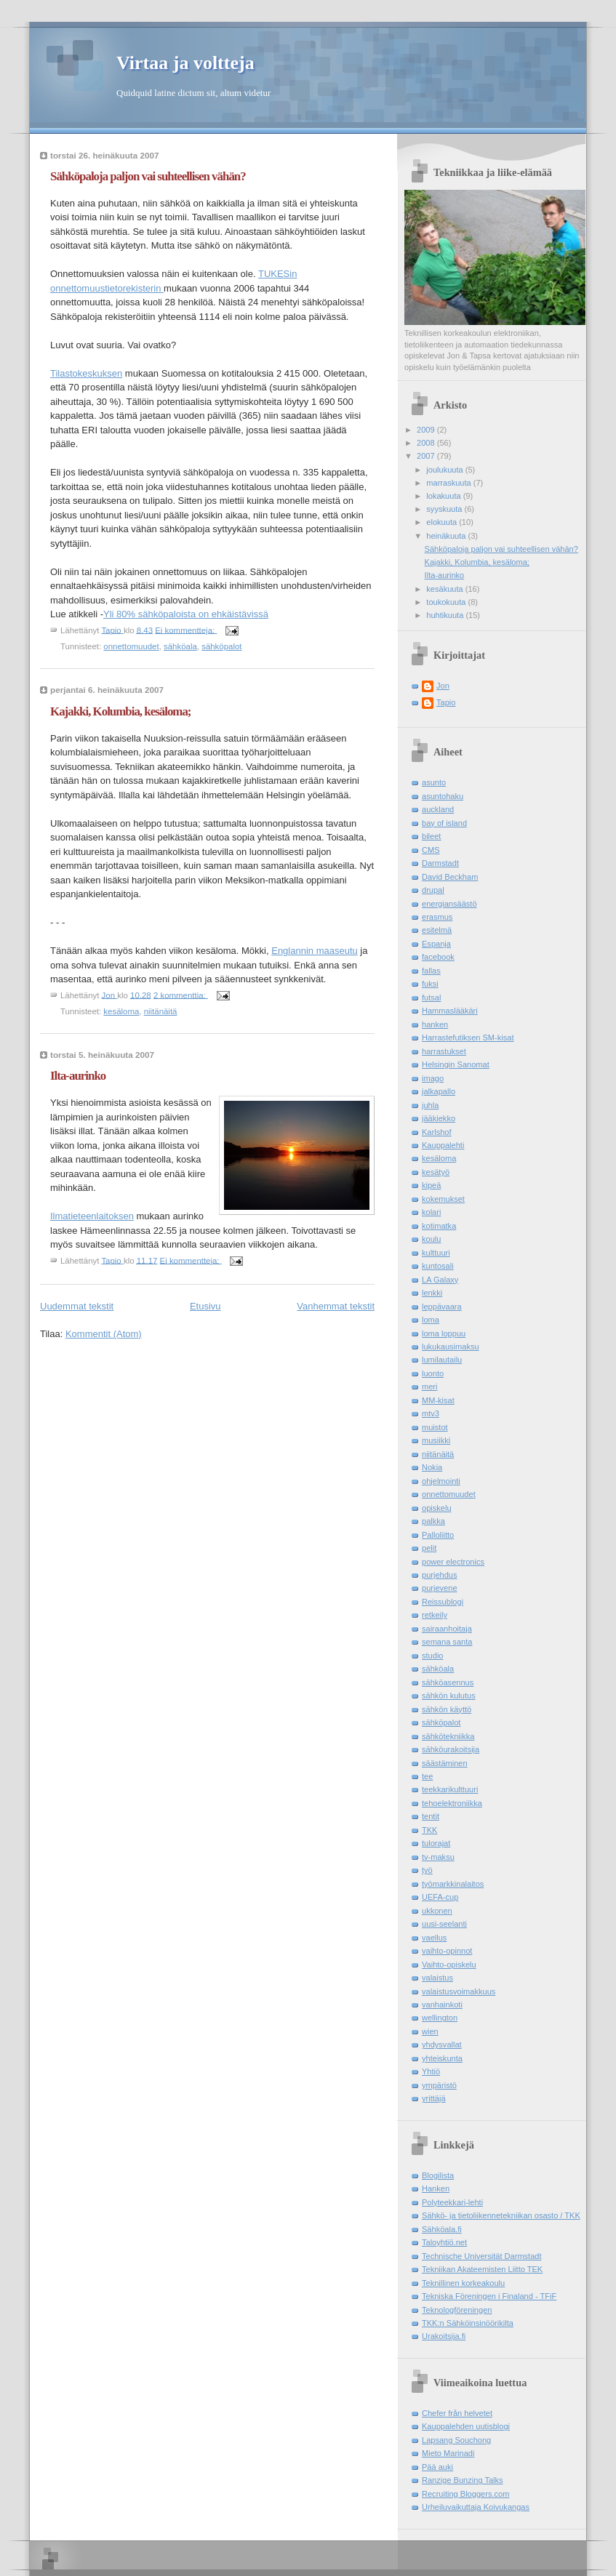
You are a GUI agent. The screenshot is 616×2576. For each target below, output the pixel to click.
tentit (430, 1816)
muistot (435, 1427)
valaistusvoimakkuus (458, 1991)
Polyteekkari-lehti (452, 2202)
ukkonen (437, 1910)
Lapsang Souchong (456, 2440)
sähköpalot (221, 646)
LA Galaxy (440, 1279)
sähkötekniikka (448, 1736)
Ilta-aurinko (77, 1076)
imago (433, 1078)
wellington (439, 2017)
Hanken (435, 2188)
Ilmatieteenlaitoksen (92, 1216)
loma (430, 1319)
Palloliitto (438, 1534)
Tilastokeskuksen (86, 373)
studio (432, 1655)
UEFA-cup (440, 1897)
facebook (438, 956)
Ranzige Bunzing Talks (462, 2480)
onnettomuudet (131, 646)
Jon (442, 685)
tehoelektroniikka (452, 1803)
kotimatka (439, 1225)
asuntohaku (442, 796)
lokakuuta (444, 495)
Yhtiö (431, 2071)
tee (427, 1776)
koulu (431, 1239)
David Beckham (450, 876)
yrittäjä (434, 2098)
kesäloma (121, 1011)
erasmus (437, 916)
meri (429, 1386)
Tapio (445, 702)
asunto (434, 782)
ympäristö (439, 2085)
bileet (431, 836)
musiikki (436, 1440)
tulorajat (436, 1843)
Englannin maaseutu (314, 950)
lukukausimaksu (450, 1346)
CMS (431, 850)
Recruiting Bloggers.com (465, 2493)
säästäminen (445, 1763)
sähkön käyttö (446, 1709)
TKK (429, 1830)
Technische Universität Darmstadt (482, 2256)
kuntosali (438, 1265)
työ (427, 1870)
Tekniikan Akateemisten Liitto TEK (482, 2269)
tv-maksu (438, 1857)
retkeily (434, 1614)
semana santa (447, 1641)
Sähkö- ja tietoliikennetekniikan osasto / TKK (501, 2215)
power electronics (453, 1561)
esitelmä (437, 930)
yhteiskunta (442, 2058)
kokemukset (443, 1199)
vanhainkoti (442, 2004)
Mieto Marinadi (448, 2453)
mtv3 (430, 1413)
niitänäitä (160, 1011)
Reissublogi (442, 1601)
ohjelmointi (441, 1481)
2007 (427, 456)
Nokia (432, 1467)
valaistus (437, 1977)
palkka (433, 1521)
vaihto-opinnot (447, 1950)
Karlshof (437, 1132)
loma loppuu (443, 1333)
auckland (438, 809)
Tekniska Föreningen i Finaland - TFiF (489, 2296)
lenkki (432, 1292)
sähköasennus (447, 1682)
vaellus (434, 1937)
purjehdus (439, 1574)
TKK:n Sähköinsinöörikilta (467, 2323)
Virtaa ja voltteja (185, 62)
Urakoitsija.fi (443, 2336)
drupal (433, 890)
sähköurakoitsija (450, 1749)
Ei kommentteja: (186, 629)
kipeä (431, 1185)
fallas (431, 970)
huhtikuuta (445, 615)
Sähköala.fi (442, 2229)
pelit (429, 1548)
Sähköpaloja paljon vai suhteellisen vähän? (148, 176)
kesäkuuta (445, 589)
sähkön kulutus (449, 1695)
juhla (430, 1105)
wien (430, 2031)
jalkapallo (438, 1091)
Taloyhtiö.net (444, 2242)
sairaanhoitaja (447, 1628)
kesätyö (435, 1172)
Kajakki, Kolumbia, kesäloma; (120, 711)
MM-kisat (438, 1400)
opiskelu (437, 1508)
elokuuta (442, 522)
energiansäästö (449, 903)
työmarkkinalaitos (453, 1883)
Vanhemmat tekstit (336, 1306)
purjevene (439, 1588)
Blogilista (438, 2175)
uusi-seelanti (444, 1923)
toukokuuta (447, 602)
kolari (431, 1212)
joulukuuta (445, 469)
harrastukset (444, 1051)
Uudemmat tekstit (76, 1306)
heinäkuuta (447, 535)
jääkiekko (438, 1118)
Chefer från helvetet (457, 2413)
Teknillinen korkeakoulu (463, 2283)
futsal (431, 997)
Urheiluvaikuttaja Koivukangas (475, 2507)
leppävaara (442, 1306)
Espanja (436, 943)
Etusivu (205, 1306)
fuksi (430, 983)
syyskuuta (445, 509)
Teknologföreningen (457, 2310)
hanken (435, 1024)
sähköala (180, 646)
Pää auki (437, 2467)
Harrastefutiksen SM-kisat (467, 1037)
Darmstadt (440, 863)
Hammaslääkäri (450, 1010)
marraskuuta (449, 482)
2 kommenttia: (180, 994)
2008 (427, 442)
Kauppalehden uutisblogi (466, 2426)
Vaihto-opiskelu (449, 1964)
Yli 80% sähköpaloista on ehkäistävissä (185, 614)
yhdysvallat (442, 2044)
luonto (433, 1373)
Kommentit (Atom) (103, 1333)
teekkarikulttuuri (450, 1789)
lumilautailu (442, 1359)
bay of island (444, 823)
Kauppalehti (443, 1145)
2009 (427, 429)
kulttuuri (436, 1252)
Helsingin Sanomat (455, 1064)
